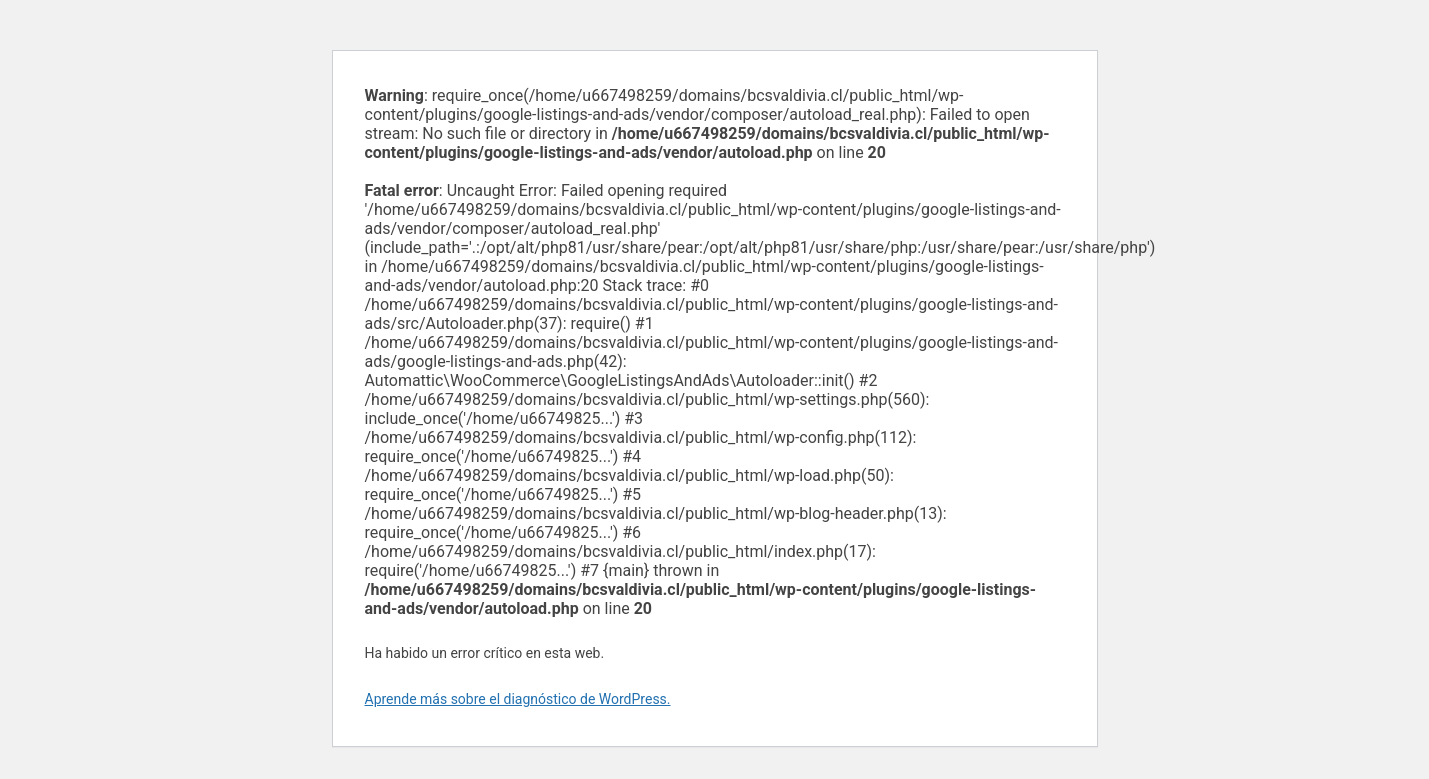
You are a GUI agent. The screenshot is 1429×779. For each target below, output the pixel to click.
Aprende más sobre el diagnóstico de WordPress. (518, 699)
